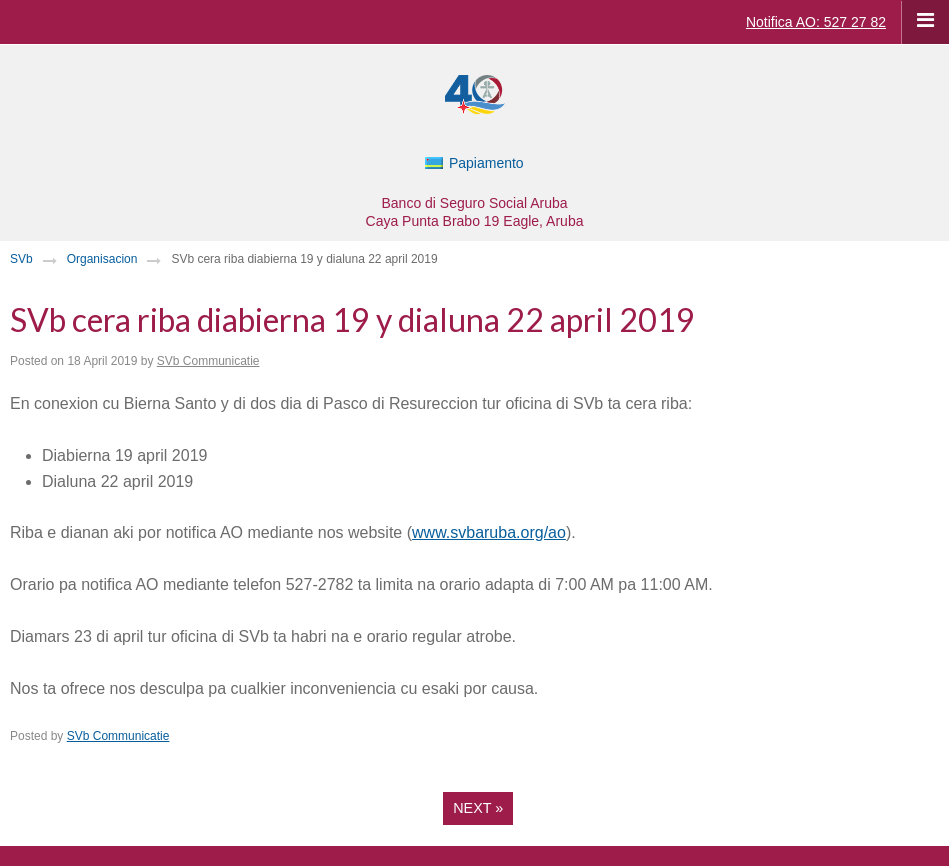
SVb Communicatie (208, 361)
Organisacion (102, 259)
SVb (21, 259)
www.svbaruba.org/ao (489, 532)
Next (478, 808)
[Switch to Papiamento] (474, 163)
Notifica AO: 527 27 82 (816, 22)
